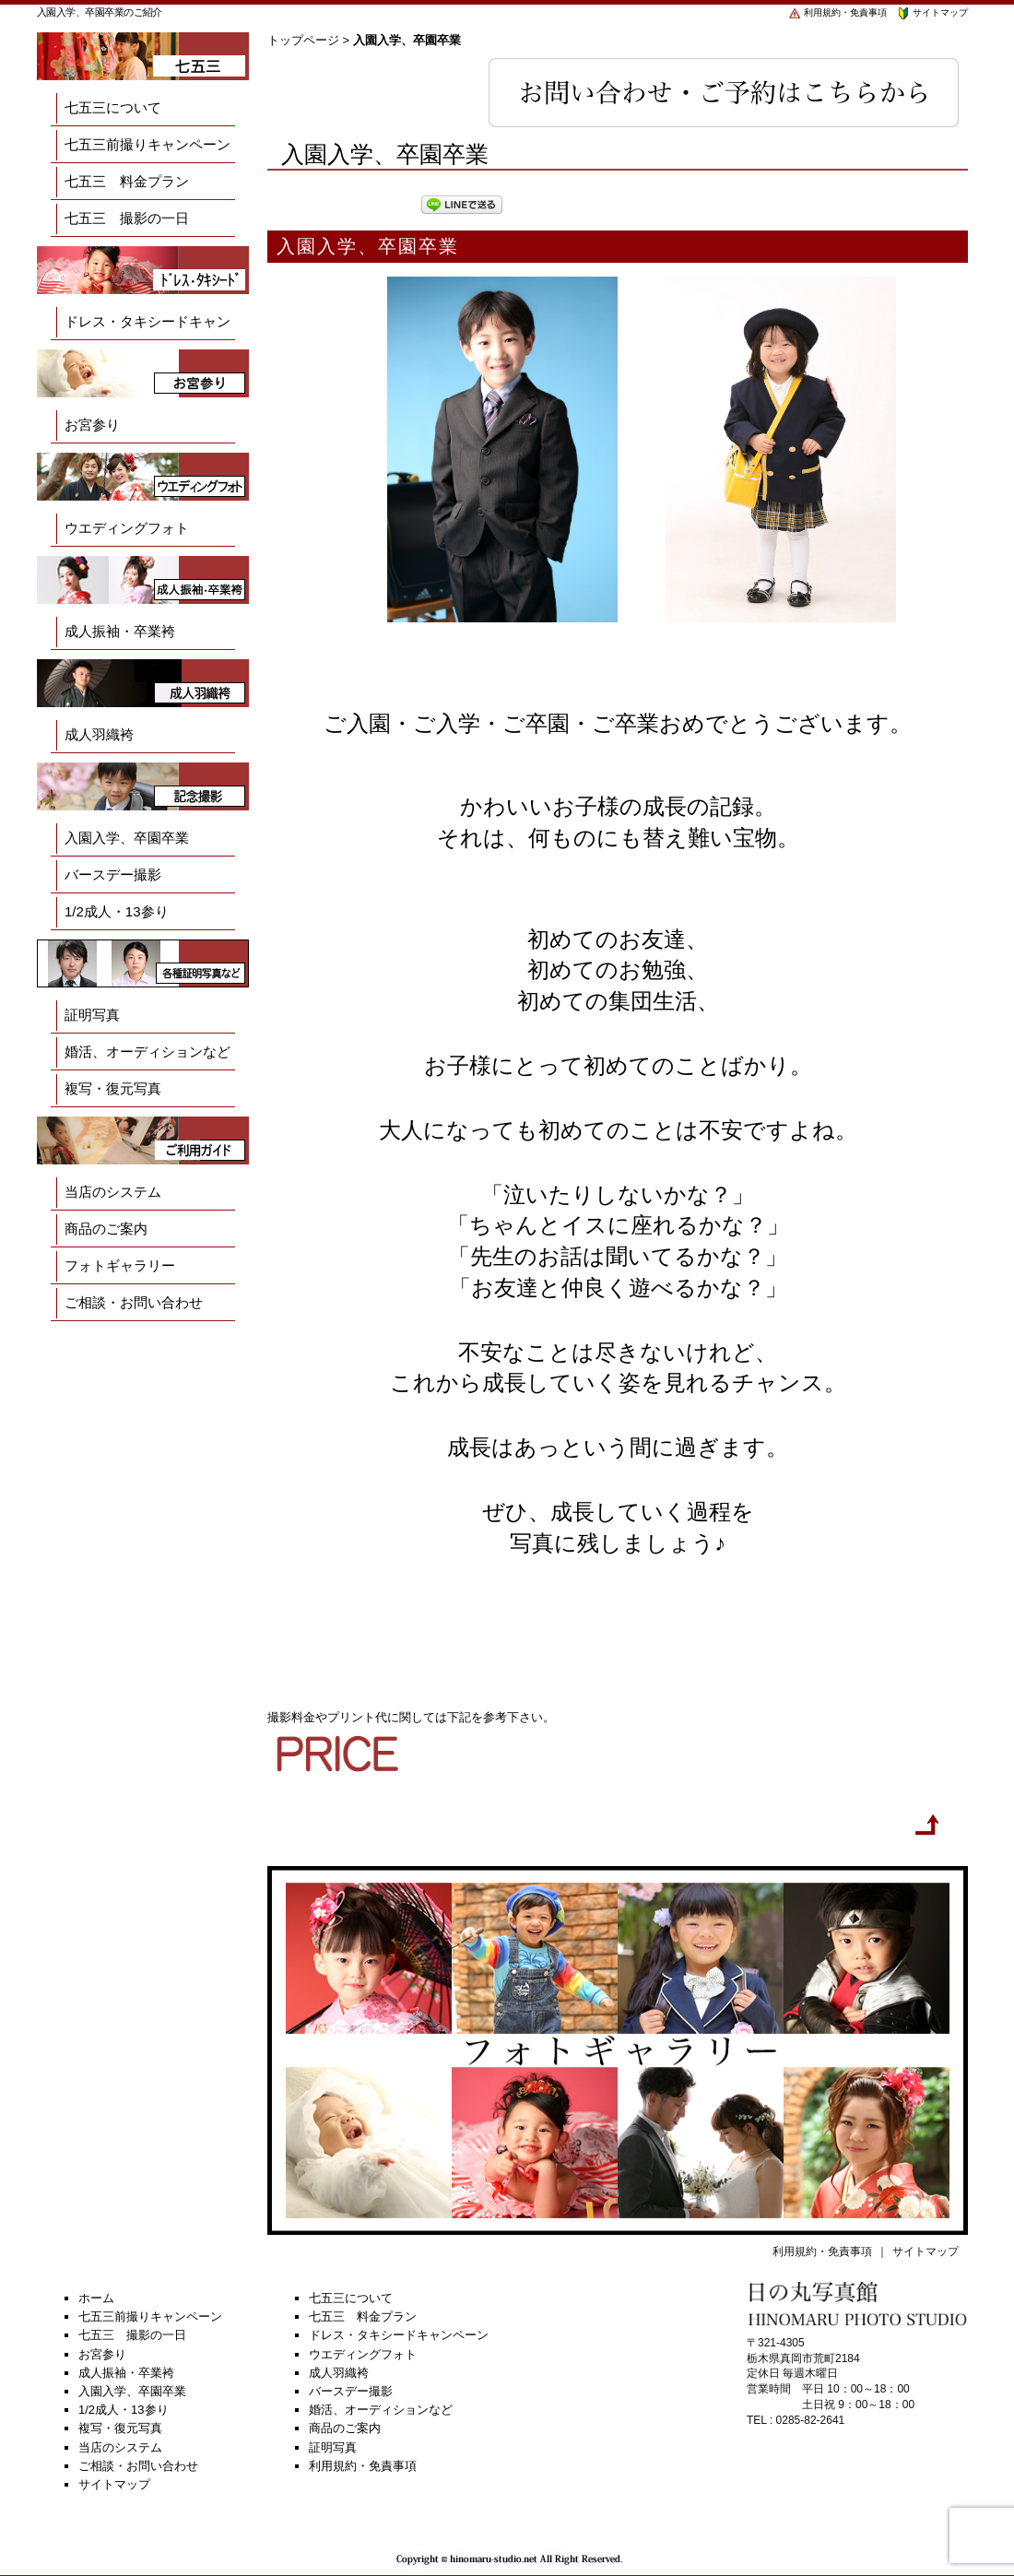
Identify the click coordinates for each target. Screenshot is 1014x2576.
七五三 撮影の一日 (127, 218)
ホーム (96, 2298)
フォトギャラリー (120, 1265)
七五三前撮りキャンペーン (147, 144)
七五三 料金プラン (127, 181)
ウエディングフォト (127, 528)
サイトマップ (932, 12)
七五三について (113, 107)
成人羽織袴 (99, 734)
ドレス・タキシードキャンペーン (147, 339)
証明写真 (92, 1014)
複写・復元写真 (113, 1088)
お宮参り (92, 424)
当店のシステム (113, 1191)
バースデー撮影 (113, 874)
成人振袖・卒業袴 (120, 631)
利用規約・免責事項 (837, 12)
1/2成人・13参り (117, 911)
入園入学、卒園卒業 (127, 837)
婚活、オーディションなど (147, 1051)
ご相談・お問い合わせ (134, 1302)
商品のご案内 (106, 1228)
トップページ (303, 40)
